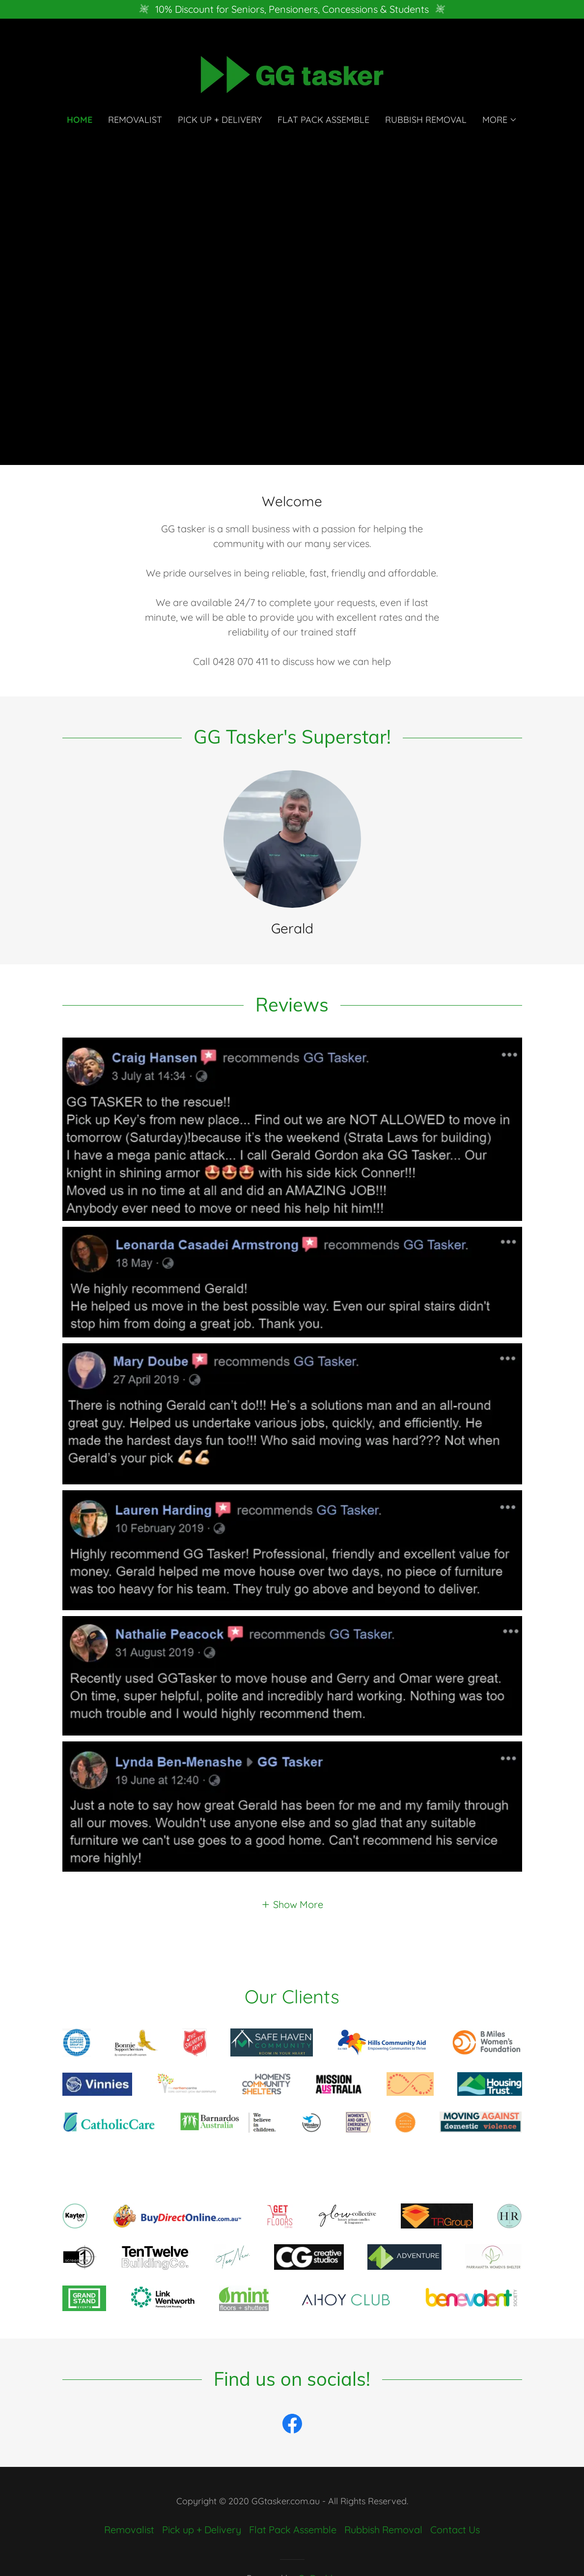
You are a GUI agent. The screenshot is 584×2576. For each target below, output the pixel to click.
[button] (499, 120)
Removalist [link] (135, 119)
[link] (292, 73)
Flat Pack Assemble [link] (323, 119)
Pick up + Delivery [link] (220, 119)
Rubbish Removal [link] (426, 119)
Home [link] (79, 119)
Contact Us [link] (455, 2529)
